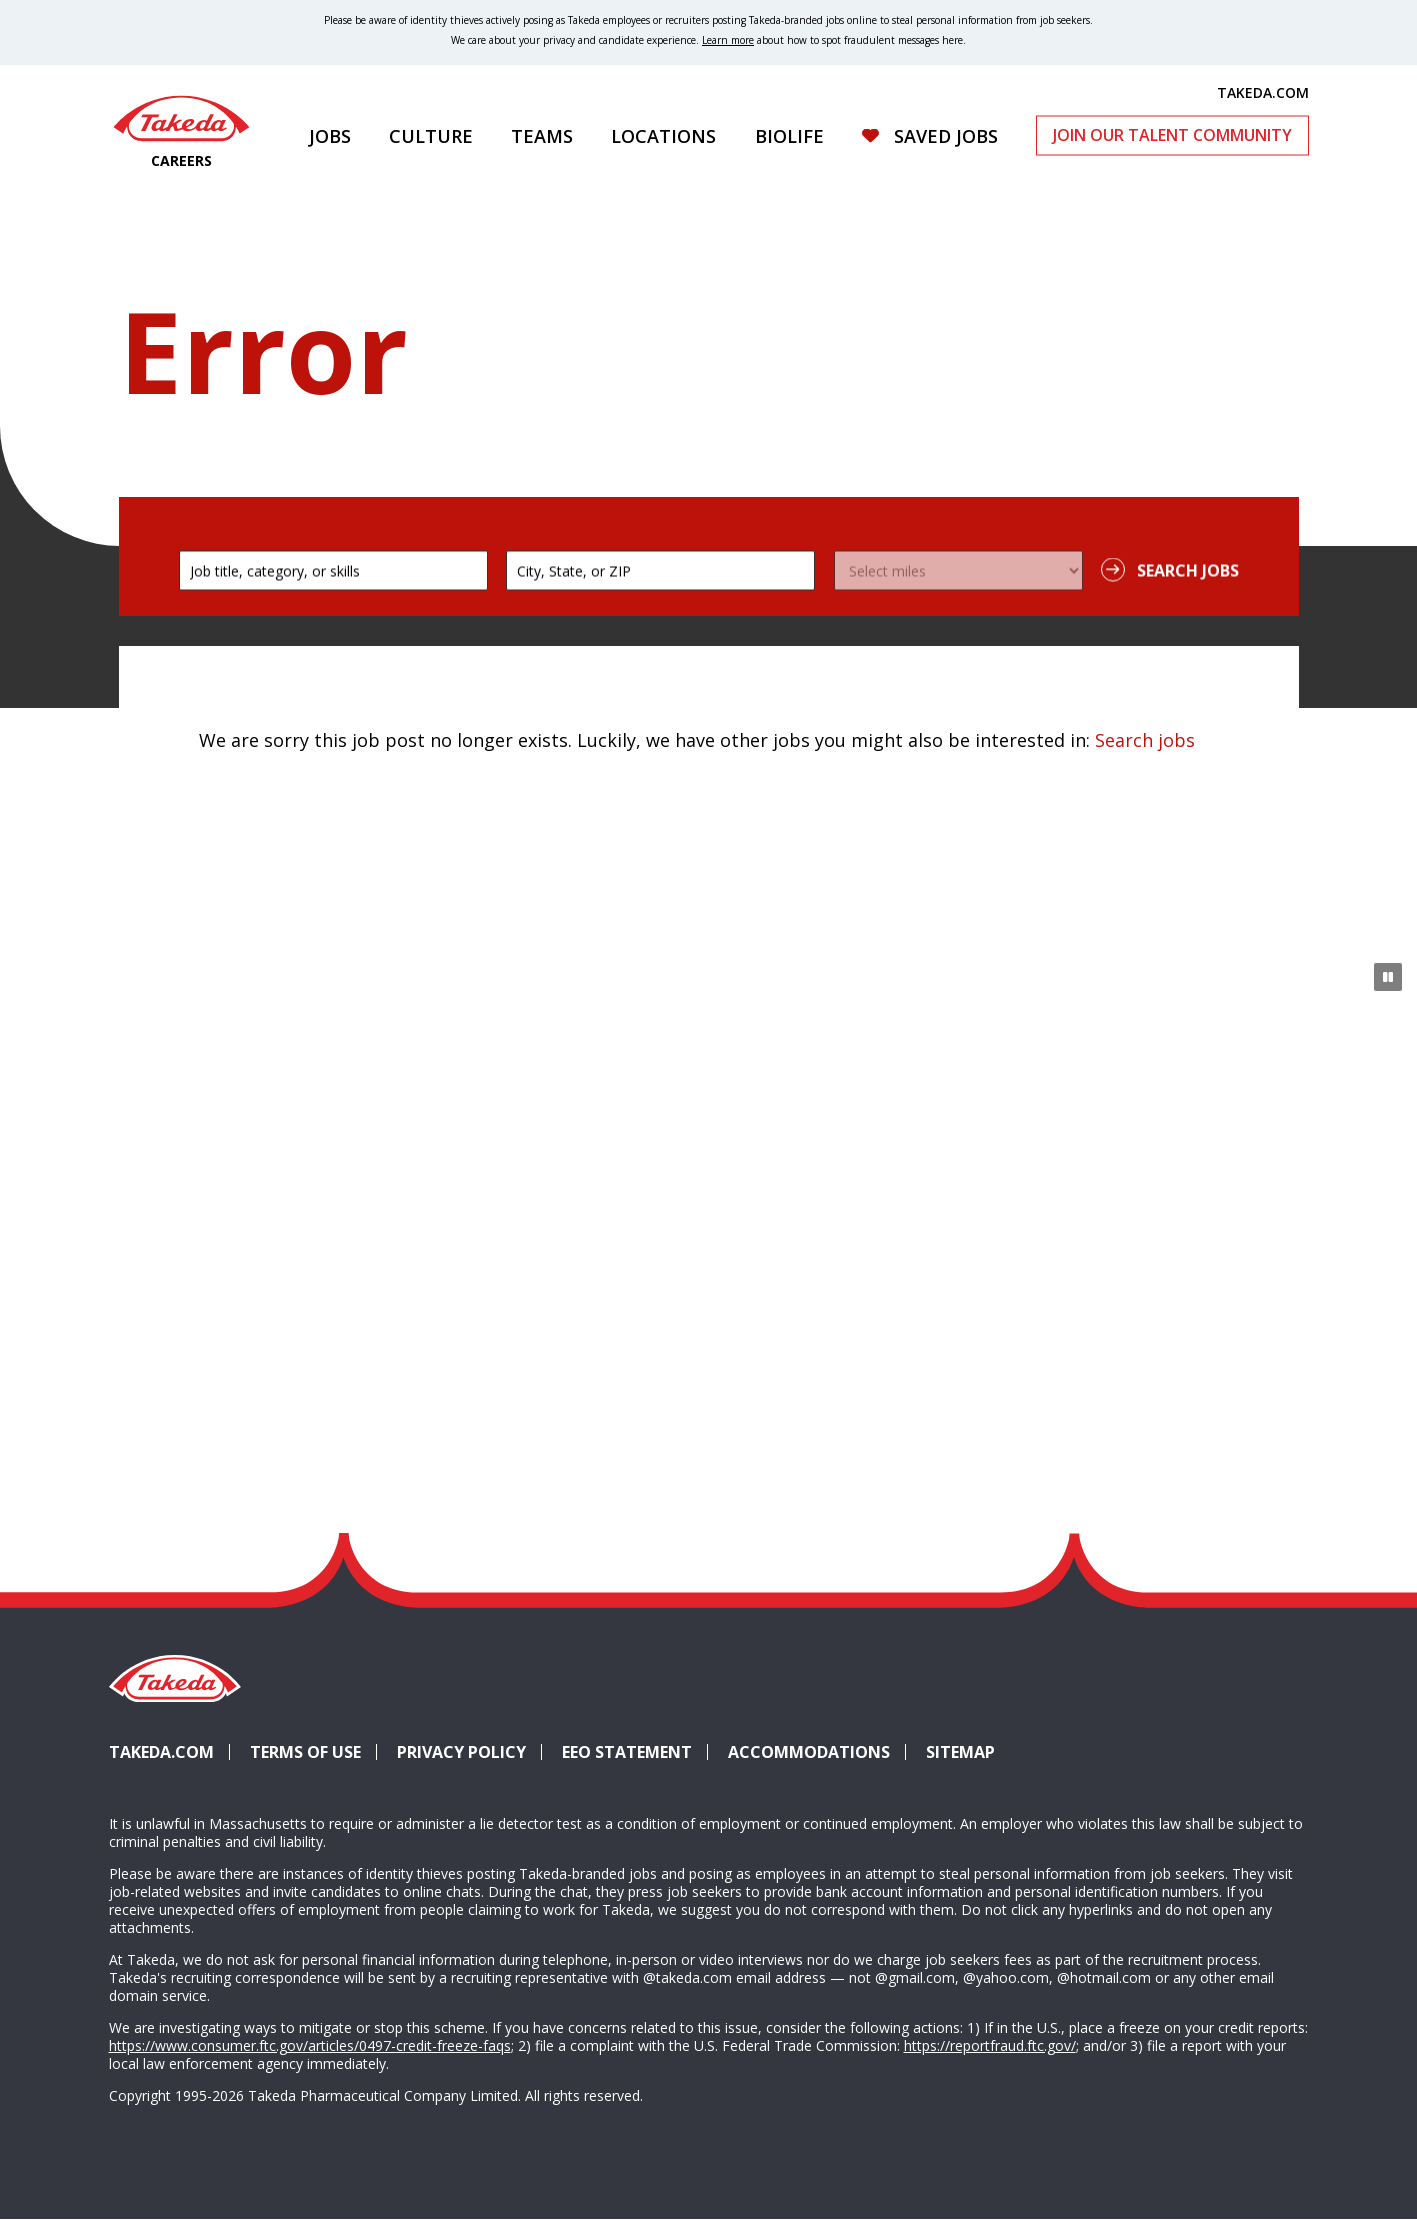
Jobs (330, 136)
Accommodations (817, 1752)
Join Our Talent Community (1171, 135)
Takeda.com (161, 1752)
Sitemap (960, 1752)
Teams (542, 136)
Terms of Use (305, 1752)
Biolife (788, 136)
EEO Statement (627, 1752)
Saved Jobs (945, 136)
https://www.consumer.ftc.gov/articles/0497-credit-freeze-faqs (310, 2045)
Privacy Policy (461, 1752)
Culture (431, 136)
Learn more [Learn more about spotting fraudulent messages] (728, 40)
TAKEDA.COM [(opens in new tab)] (1263, 92)
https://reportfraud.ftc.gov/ (990, 2045)
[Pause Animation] (1388, 977)
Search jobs (1145, 740)
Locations (663, 136)
